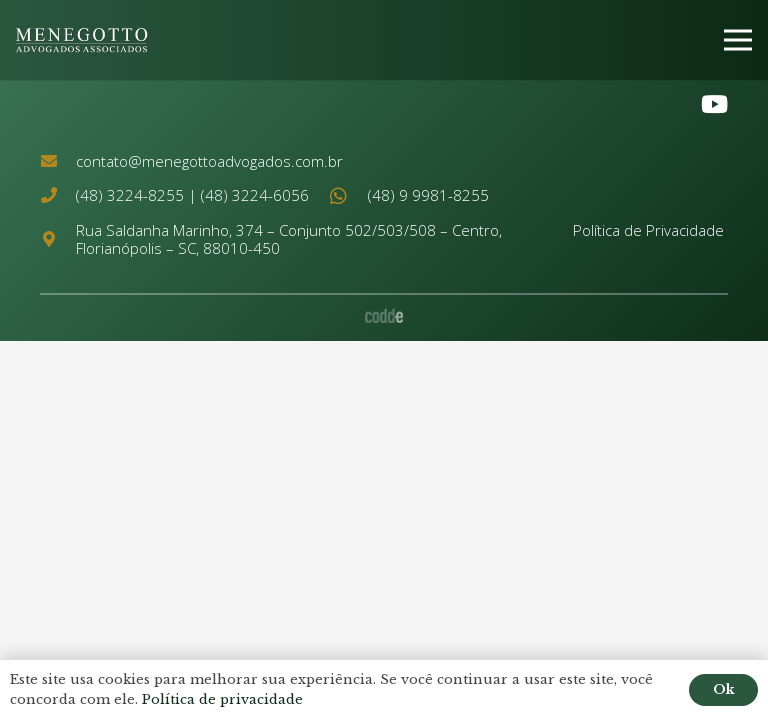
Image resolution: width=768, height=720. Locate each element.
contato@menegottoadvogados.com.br (209, 161)
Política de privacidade (222, 699)
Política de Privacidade (648, 230)
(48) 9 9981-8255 (428, 195)
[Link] (82, 40)
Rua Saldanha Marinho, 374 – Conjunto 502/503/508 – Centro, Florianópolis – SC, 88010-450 (289, 239)
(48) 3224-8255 (130, 195)
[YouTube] (714, 104)
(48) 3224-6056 (255, 195)
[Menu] (738, 40)
